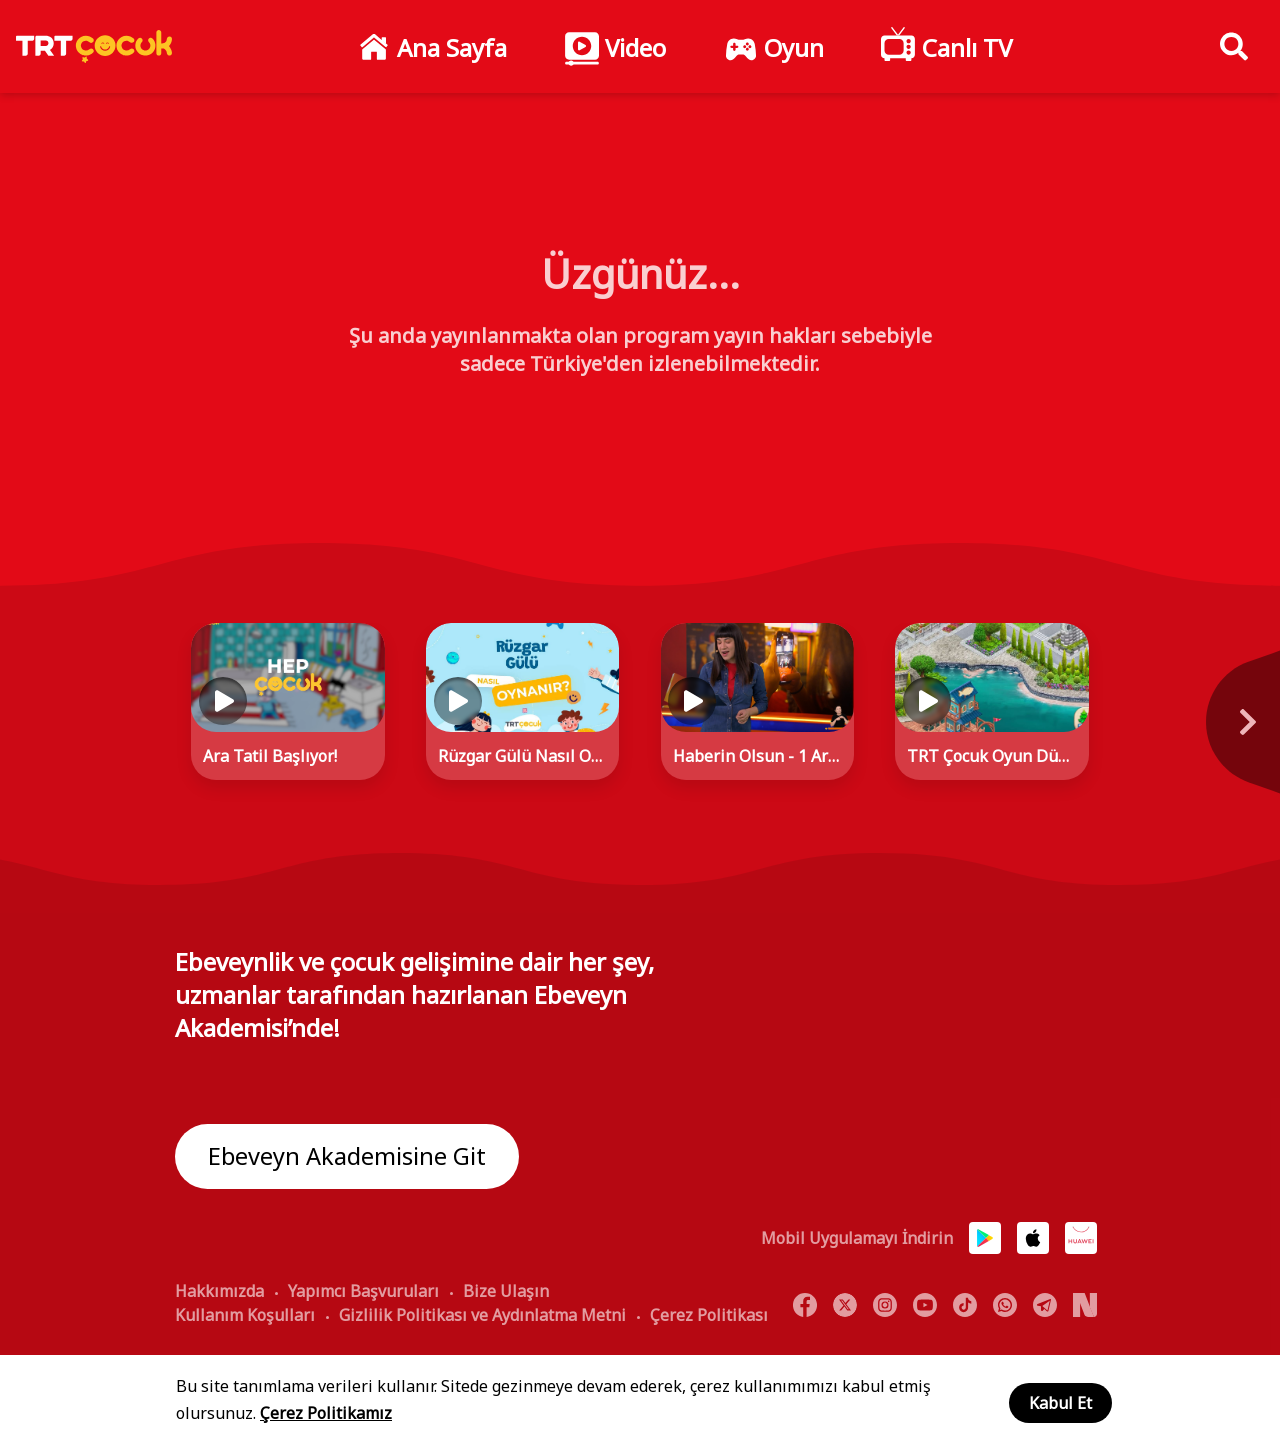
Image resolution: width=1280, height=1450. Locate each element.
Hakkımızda (219, 1291)
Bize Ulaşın (506, 1291)
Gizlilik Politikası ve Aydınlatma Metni (482, 1315)
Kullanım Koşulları (245, 1315)
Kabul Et (1060, 1403)
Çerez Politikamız (326, 1413)
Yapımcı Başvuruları (363, 1291)
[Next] (1155, 733)
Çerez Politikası (709, 1315)
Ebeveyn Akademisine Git (347, 1156)
